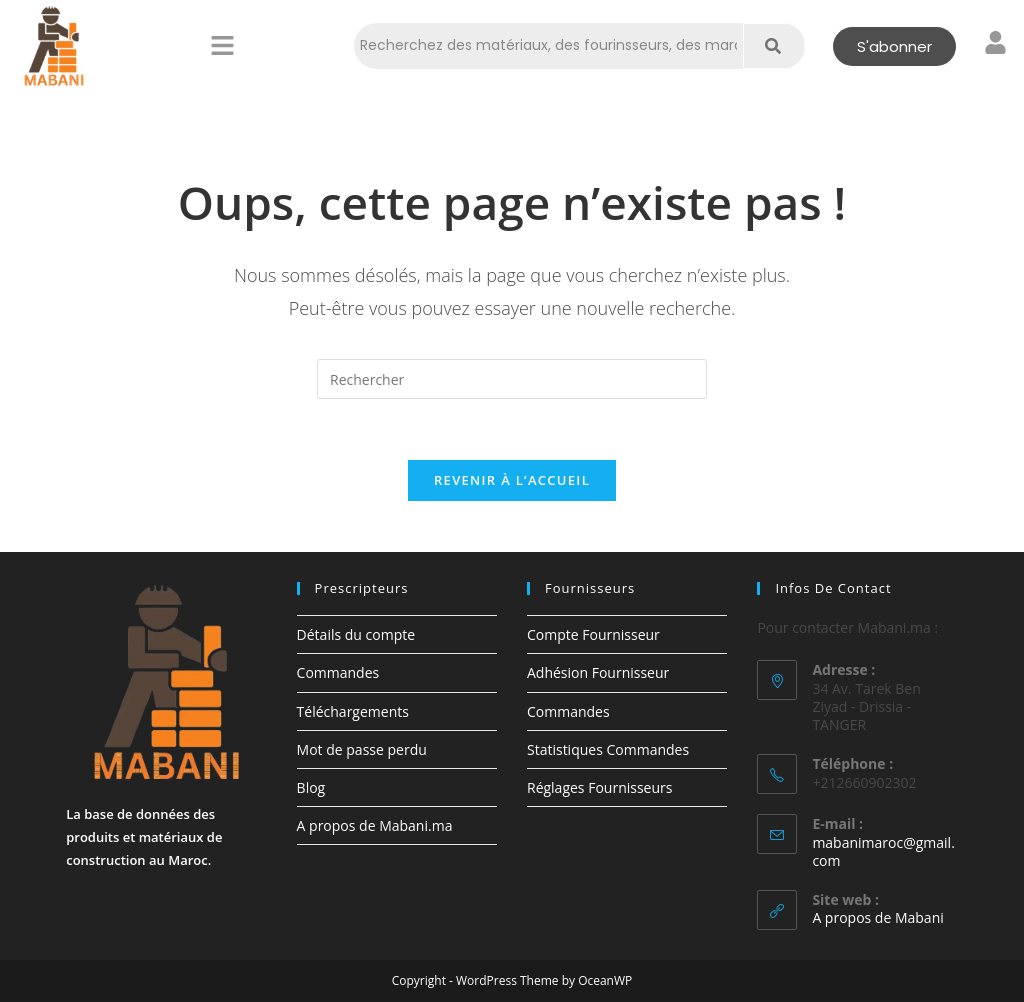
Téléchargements (353, 711)
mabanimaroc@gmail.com (883, 851)
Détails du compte (356, 634)
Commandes (338, 672)
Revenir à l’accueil (512, 480)
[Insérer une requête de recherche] (512, 379)
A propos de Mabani (877, 917)
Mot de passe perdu (362, 749)
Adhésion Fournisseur (598, 672)
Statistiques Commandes (608, 749)
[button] (222, 46)
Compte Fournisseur (593, 634)
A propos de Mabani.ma (375, 825)
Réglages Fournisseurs (599, 787)
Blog (311, 787)
